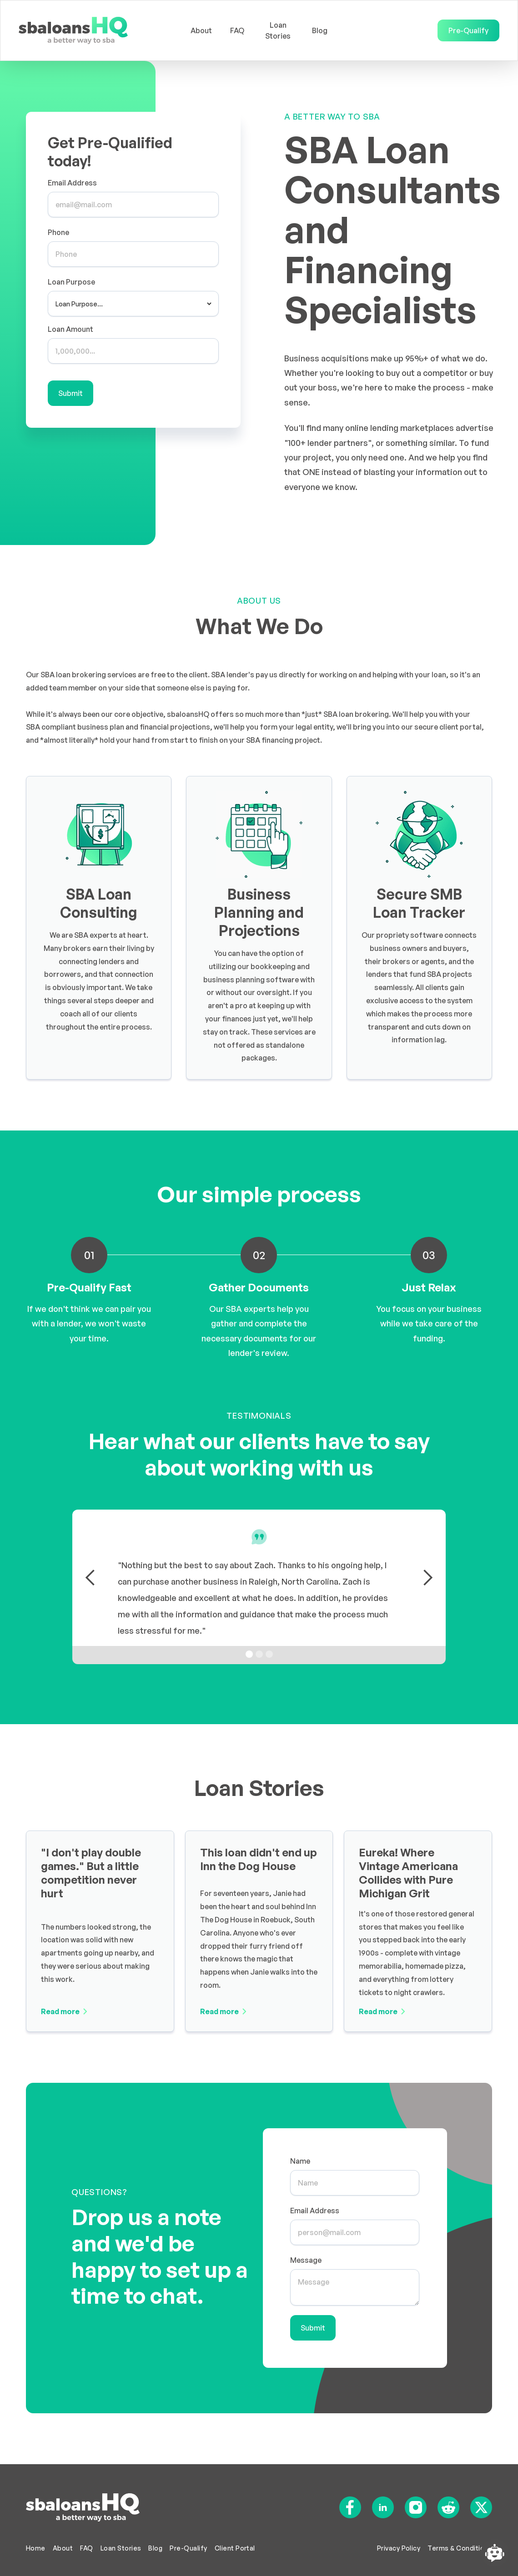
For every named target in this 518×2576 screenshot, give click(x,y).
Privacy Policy (399, 2548)
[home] (96, 30)
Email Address (72, 182)
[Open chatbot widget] (495, 2553)
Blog (319, 30)
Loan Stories (278, 30)
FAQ (237, 30)
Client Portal (235, 2548)
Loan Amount (70, 329)
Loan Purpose (71, 281)
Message (306, 2260)
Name (301, 2162)
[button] (90, 1578)
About (201, 30)
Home (35, 2548)
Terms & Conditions (459, 2548)
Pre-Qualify (468, 30)
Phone (58, 232)
